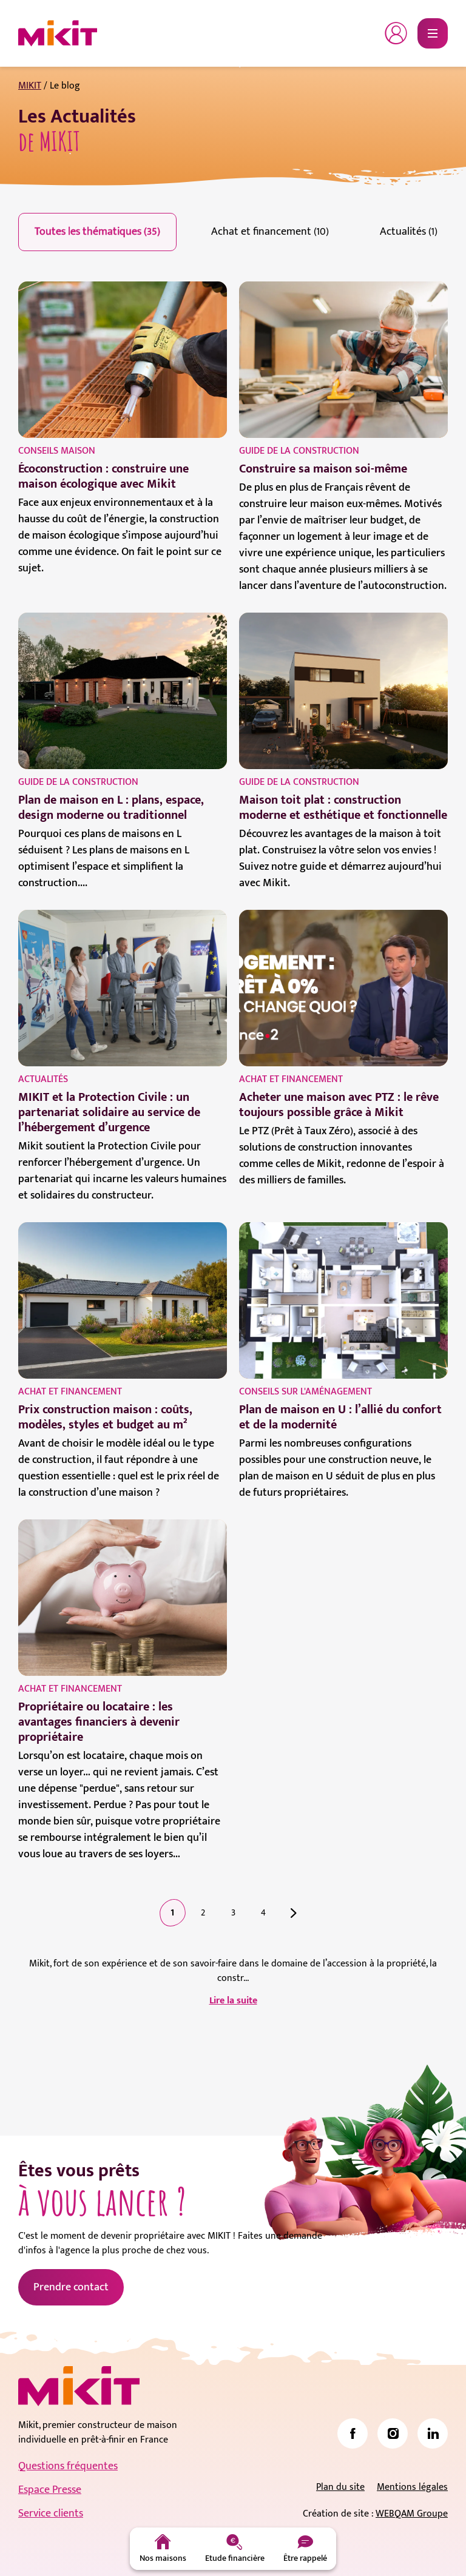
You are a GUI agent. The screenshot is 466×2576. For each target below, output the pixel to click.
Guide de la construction (299, 451)
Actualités (43, 1079)
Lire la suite (233, 2001)
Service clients (50, 2513)
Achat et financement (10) (270, 232)
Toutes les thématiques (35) (97, 232)
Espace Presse (49, 2490)
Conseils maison (56, 451)
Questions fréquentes (68, 2466)
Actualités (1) (408, 232)
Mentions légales (412, 2487)
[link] (352, 2433)
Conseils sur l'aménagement (305, 1392)
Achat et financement (291, 1079)
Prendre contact (71, 2287)
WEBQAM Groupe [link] (412, 2514)
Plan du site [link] (340, 2487)
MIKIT (29, 86)
